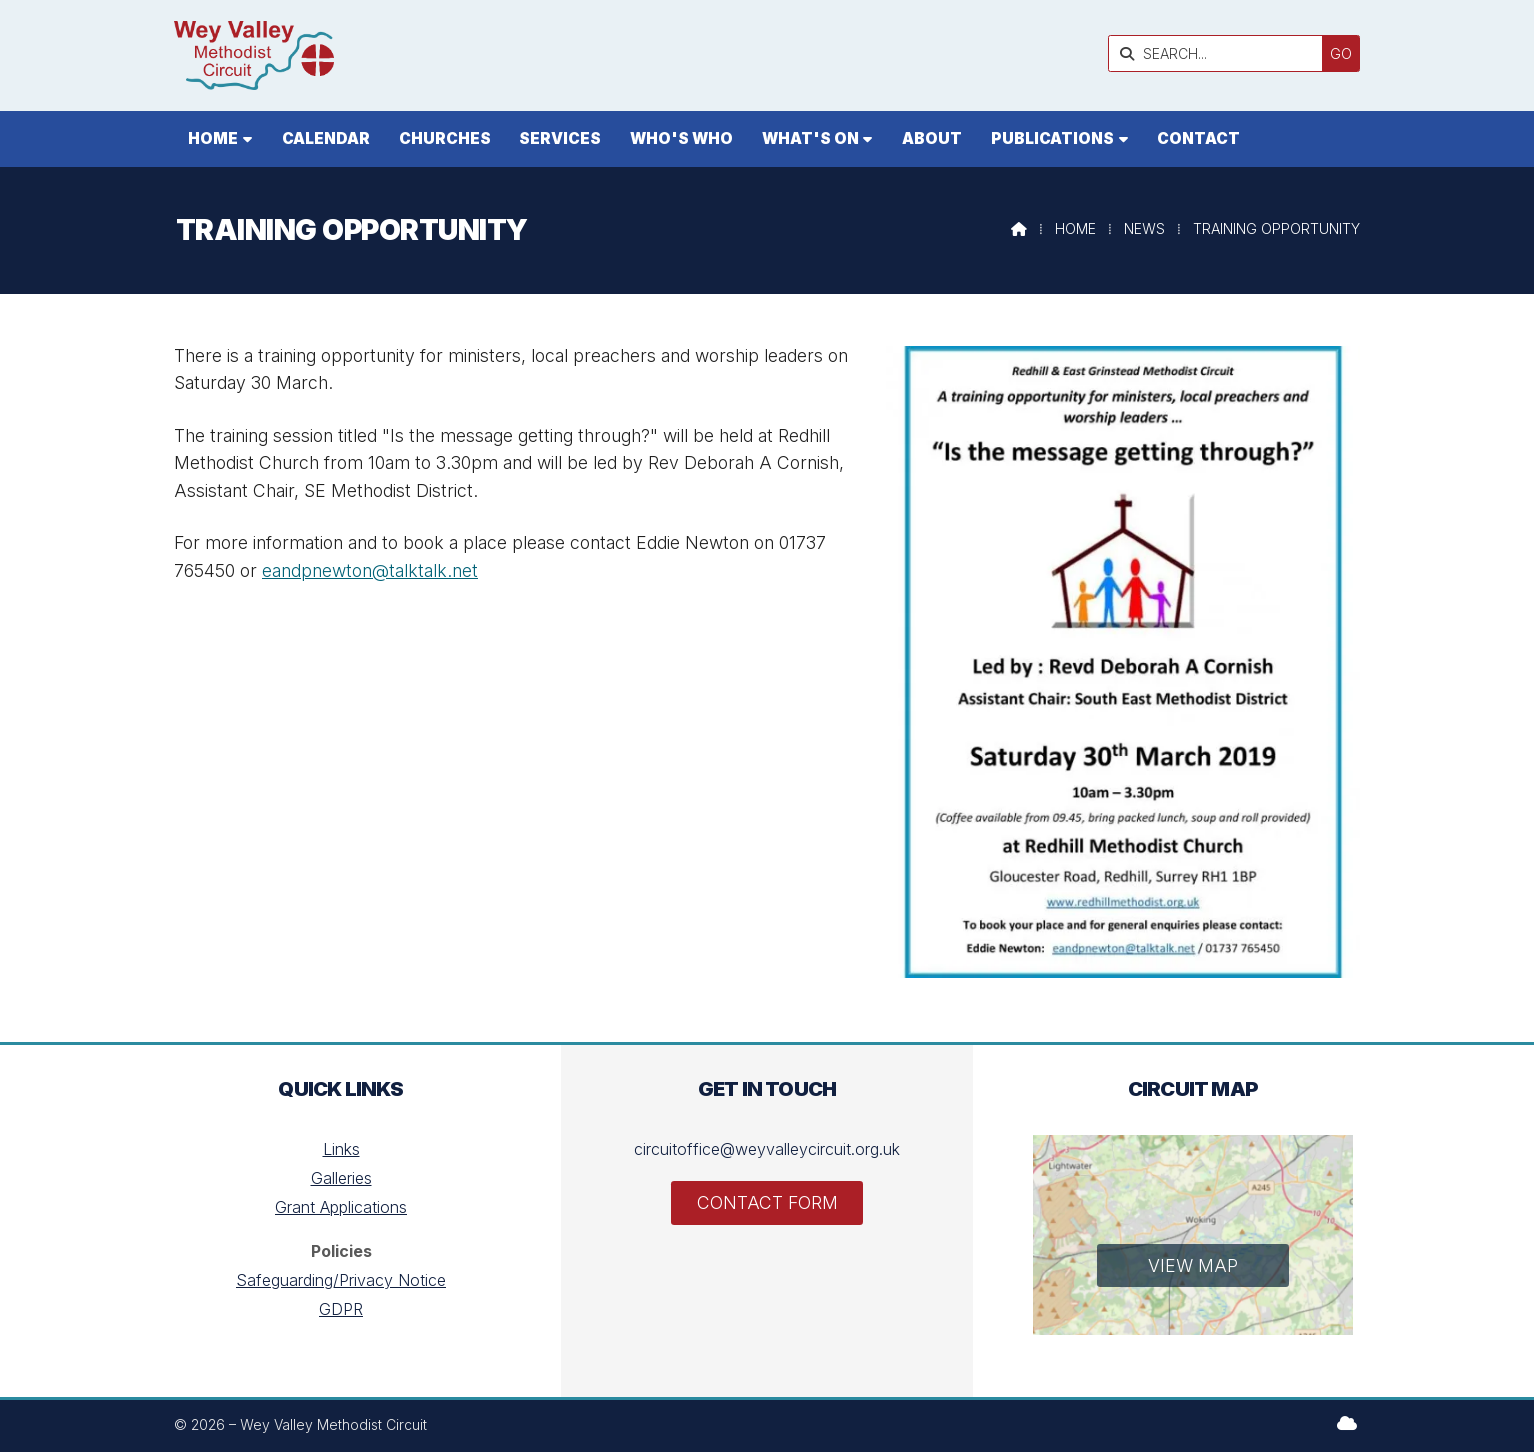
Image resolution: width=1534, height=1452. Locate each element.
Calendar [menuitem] (326, 138)
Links (341, 1149)
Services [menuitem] (560, 138)
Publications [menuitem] (1052, 138)
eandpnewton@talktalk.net (370, 570)
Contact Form (767, 1202)
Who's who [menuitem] (681, 138)
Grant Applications (341, 1207)
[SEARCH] (1220, 53)
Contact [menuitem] (1198, 138)
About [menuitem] (932, 138)
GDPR (341, 1309)
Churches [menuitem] (445, 138)
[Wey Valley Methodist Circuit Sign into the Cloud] (1347, 1423)
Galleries (341, 1178)
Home (1075, 228)
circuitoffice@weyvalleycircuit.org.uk (767, 1149)
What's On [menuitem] (810, 138)
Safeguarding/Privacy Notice (341, 1280)
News (1144, 228)
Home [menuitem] (213, 138)
